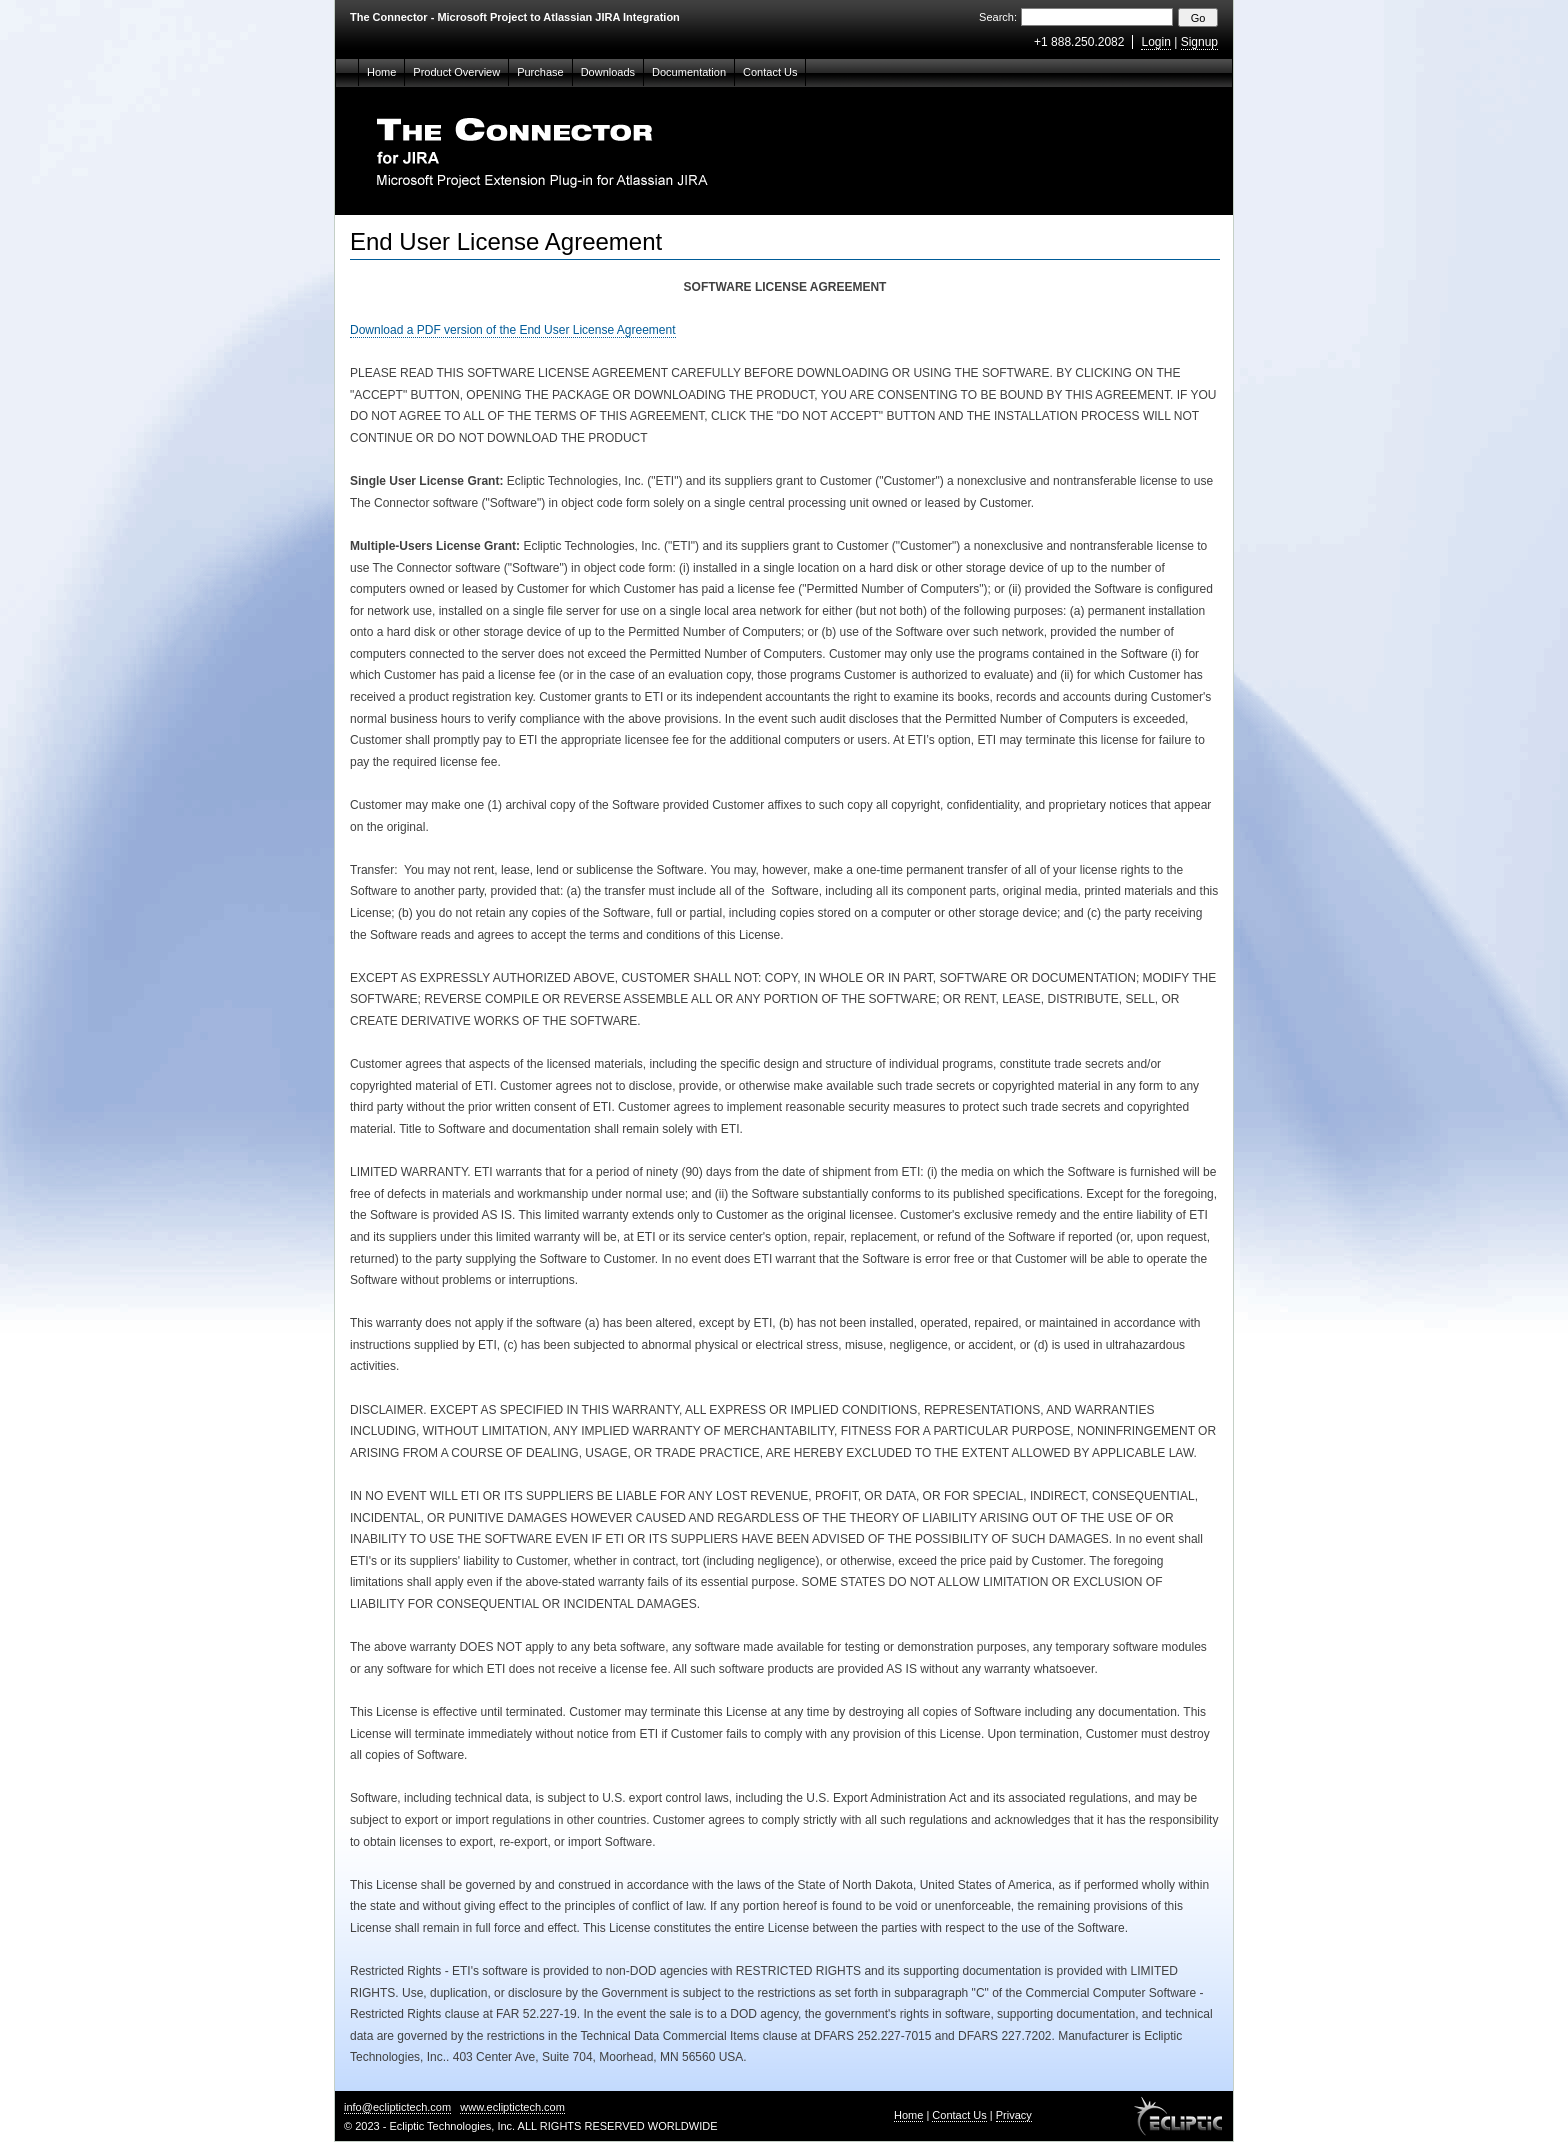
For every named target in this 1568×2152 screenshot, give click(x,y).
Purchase (540, 72)
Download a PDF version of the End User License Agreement (513, 330)
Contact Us (770, 72)
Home (381, 72)
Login (1155, 42)
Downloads (608, 72)
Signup (1199, 42)
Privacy (1014, 2115)
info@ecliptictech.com (397, 2107)
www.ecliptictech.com (512, 2107)
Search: (998, 17)
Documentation (689, 72)
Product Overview (456, 72)
